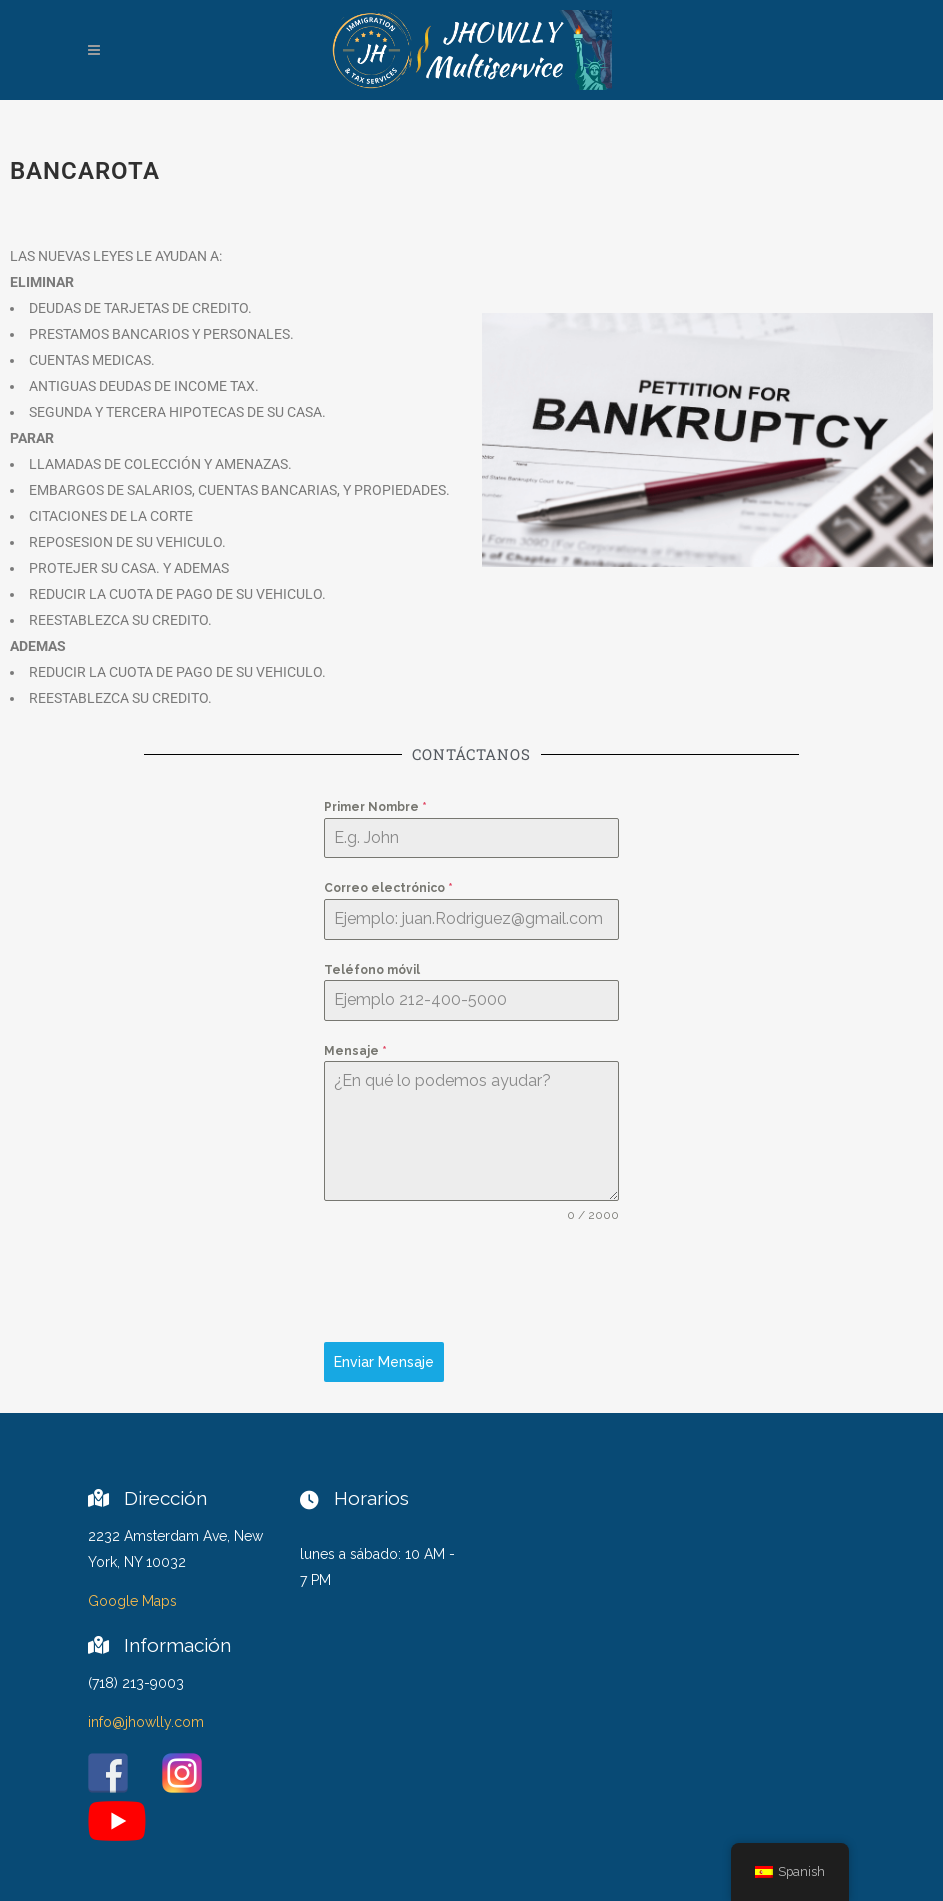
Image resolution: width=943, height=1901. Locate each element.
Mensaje (355, 1051)
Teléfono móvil (372, 970)
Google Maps (132, 1601)
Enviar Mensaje (384, 1362)
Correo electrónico (388, 888)
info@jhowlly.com (146, 1722)
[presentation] (471, 1283)
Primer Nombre (375, 807)
